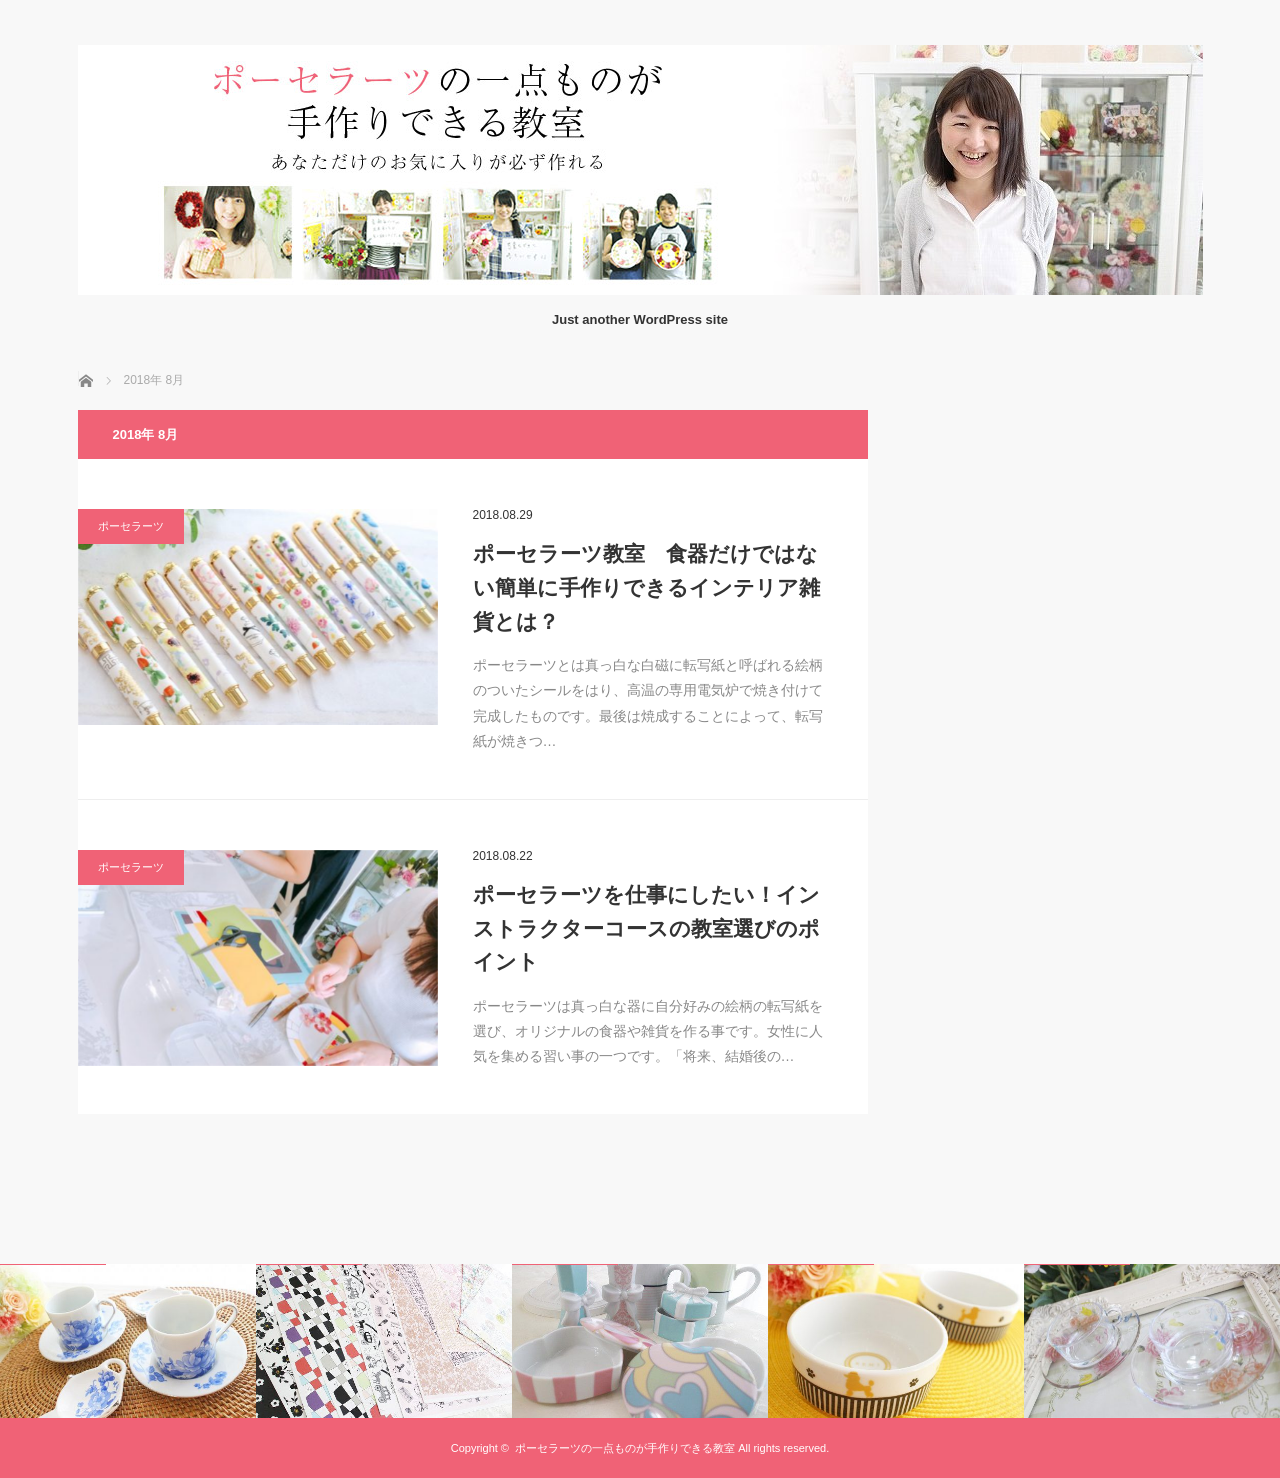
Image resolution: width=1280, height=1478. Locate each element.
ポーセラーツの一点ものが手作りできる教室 (625, 1448)
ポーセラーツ (131, 526)
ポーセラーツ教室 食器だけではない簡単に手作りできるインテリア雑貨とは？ (646, 587)
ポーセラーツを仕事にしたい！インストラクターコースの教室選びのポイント (646, 928)
